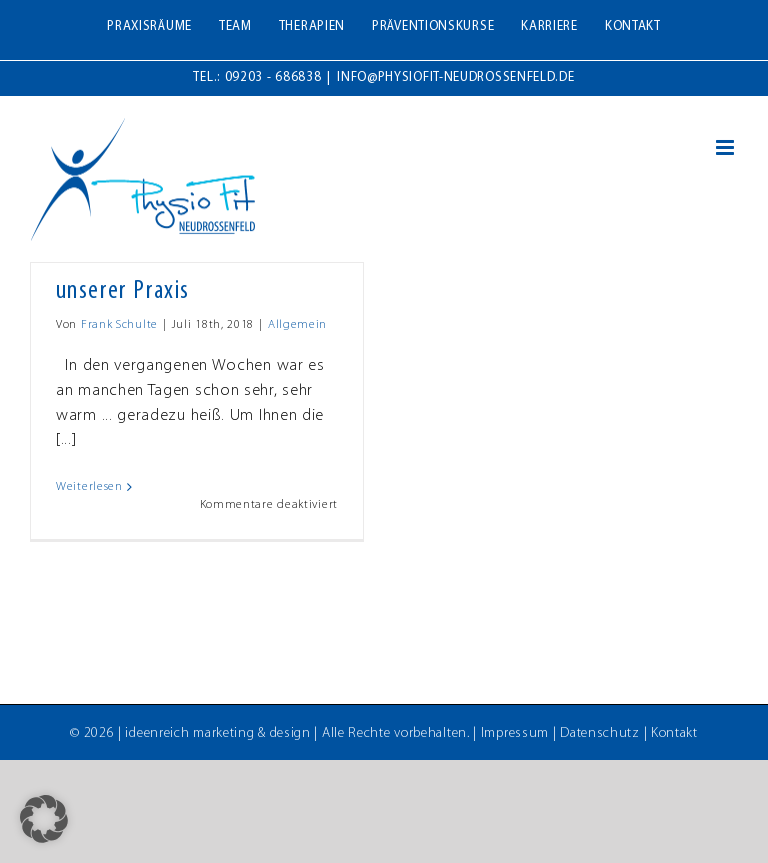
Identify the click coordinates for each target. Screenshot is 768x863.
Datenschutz (600, 733)
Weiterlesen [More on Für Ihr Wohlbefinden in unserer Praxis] (89, 487)
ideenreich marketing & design (217, 733)
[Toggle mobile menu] (727, 147)
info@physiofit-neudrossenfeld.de (455, 77)
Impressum (515, 733)
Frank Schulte (119, 325)
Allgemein (297, 325)
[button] (44, 819)
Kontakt (674, 733)
